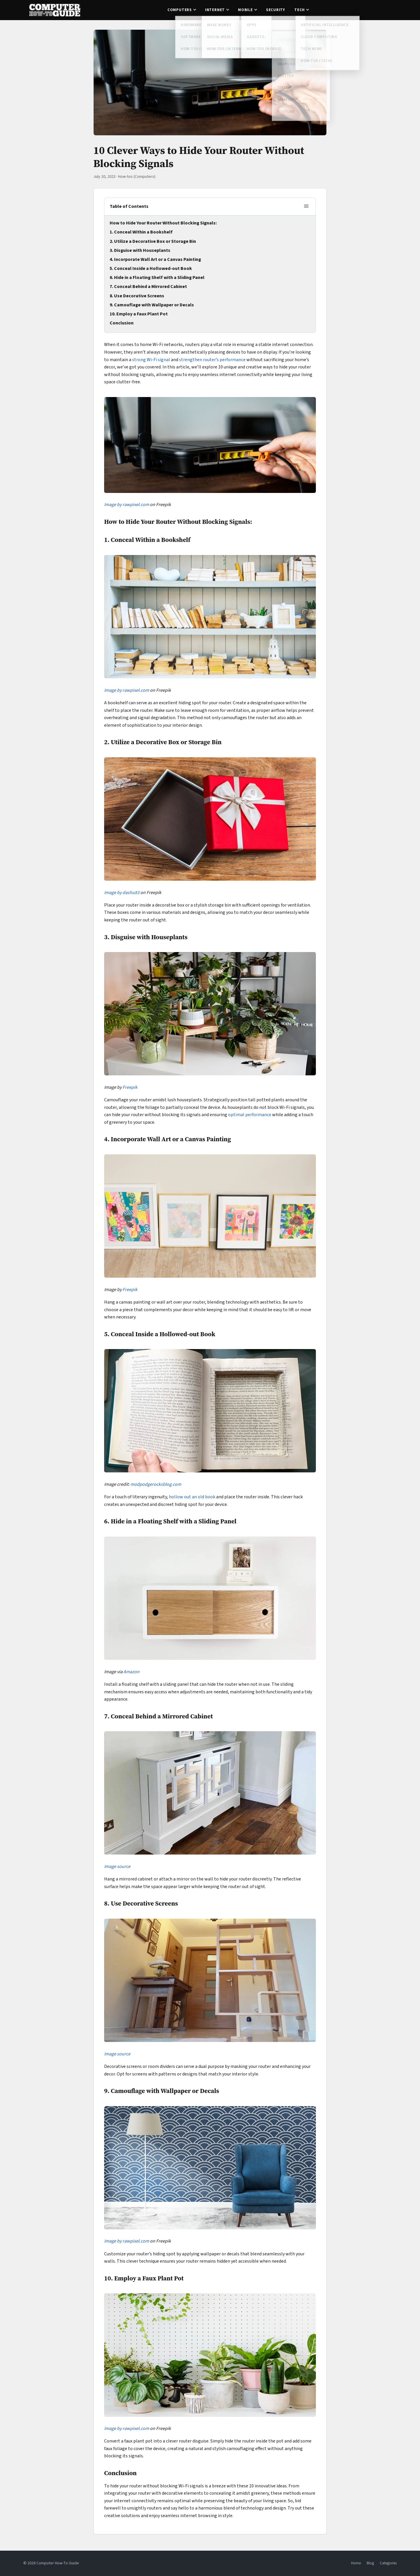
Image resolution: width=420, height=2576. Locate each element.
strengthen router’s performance (212, 360)
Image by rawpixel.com (126, 504)
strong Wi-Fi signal (151, 360)
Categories (388, 2563)
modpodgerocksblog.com (155, 1484)
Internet (215, 10)
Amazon (131, 1672)
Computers (179, 10)
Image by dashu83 (121, 892)
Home (356, 2563)
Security (275, 10)
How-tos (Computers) (136, 177)
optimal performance (249, 1114)
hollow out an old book (192, 1497)
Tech (299, 10)
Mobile (245, 10)
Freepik (130, 1087)
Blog (370, 2563)
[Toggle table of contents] (306, 206)
